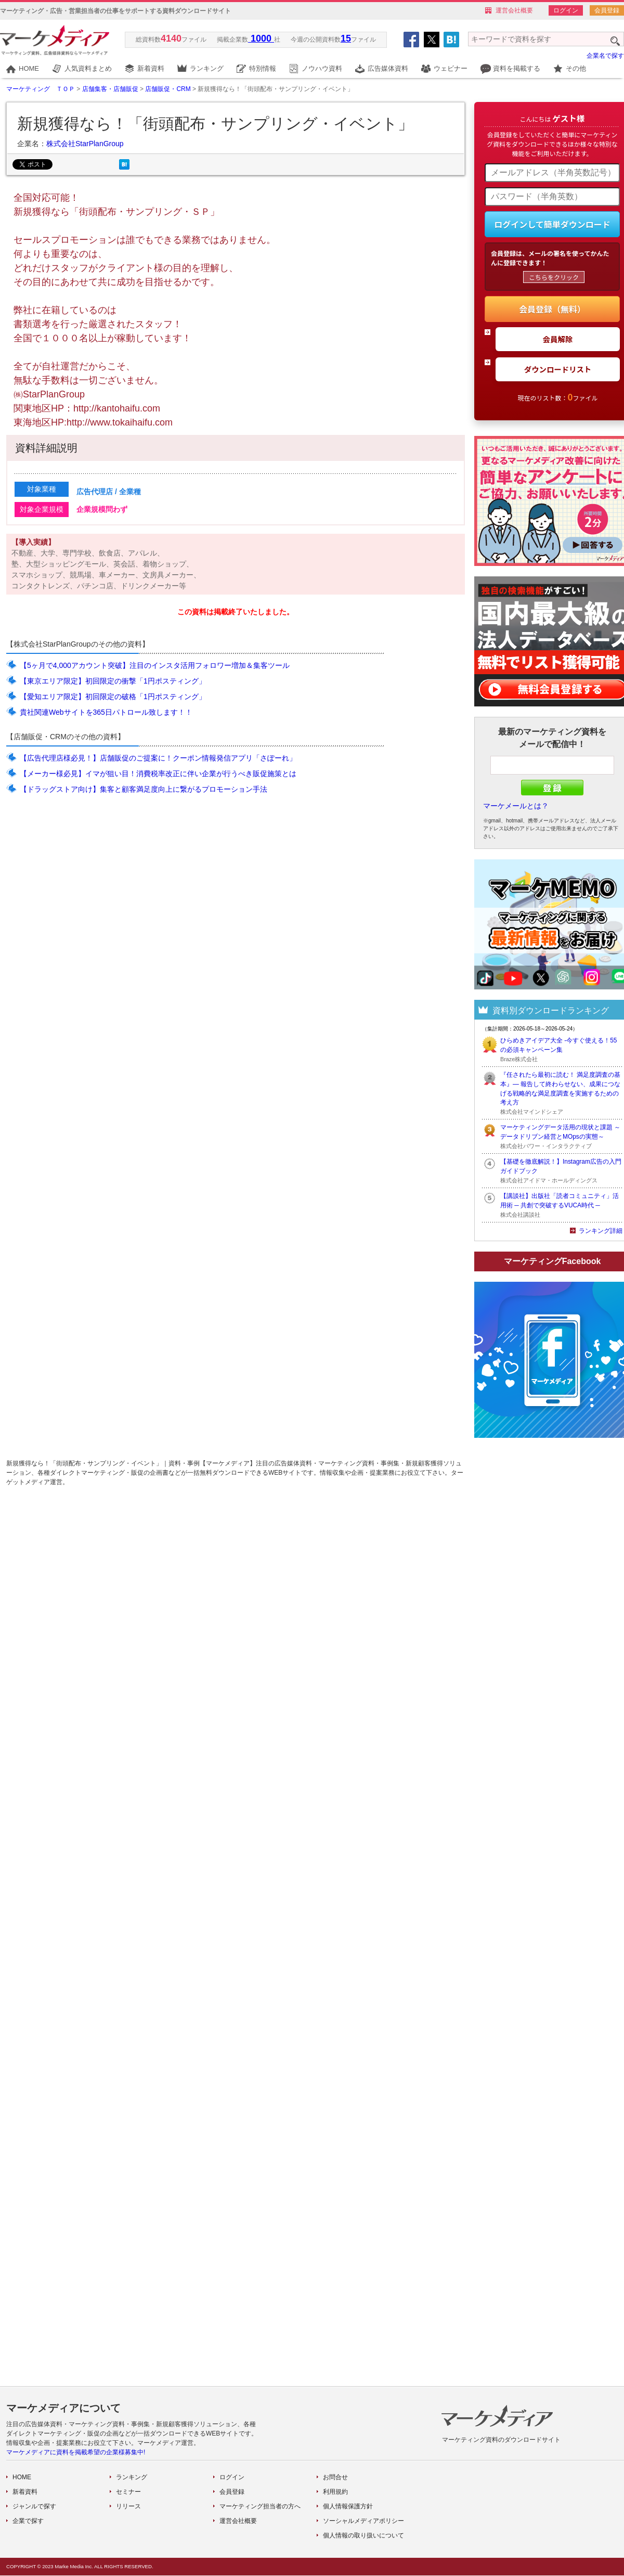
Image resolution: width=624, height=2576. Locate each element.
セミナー (128, 2491)
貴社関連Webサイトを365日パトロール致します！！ (106, 712)
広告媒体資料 (388, 68)
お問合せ (335, 2477)
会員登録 (606, 10)
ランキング (207, 68)
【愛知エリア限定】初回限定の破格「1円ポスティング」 (113, 696)
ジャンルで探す (34, 2506)
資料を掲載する (516, 68)
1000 (261, 38)
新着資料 (150, 68)
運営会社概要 (514, 10)
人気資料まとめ (88, 68)
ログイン (565, 10)
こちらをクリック (554, 277)
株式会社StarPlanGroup (85, 143)
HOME (29, 68)
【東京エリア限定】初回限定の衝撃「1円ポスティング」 (113, 681)
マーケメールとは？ (516, 806)
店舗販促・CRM (167, 89)
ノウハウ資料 (322, 68)
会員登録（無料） (552, 309)
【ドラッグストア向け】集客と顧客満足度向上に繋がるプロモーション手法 (143, 789)
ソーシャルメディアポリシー (363, 2521)
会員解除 (558, 338)
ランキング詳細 (600, 1230)
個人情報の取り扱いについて (363, 2535)
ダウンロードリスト (558, 369)
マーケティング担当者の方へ (260, 2506)
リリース (128, 2506)
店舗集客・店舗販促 (110, 89)
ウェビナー (450, 68)
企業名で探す (605, 55)
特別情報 (262, 68)
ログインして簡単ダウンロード (552, 224)
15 (346, 38)
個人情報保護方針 (348, 2506)
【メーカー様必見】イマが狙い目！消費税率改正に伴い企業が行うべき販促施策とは (158, 773)
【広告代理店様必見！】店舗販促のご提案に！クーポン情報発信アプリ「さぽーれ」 (158, 758)
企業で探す (28, 2521)
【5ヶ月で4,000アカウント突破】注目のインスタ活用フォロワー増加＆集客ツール (155, 665)
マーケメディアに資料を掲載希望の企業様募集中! (75, 2452)
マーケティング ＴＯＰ (40, 89)
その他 (576, 68)
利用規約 (335, 2491)
